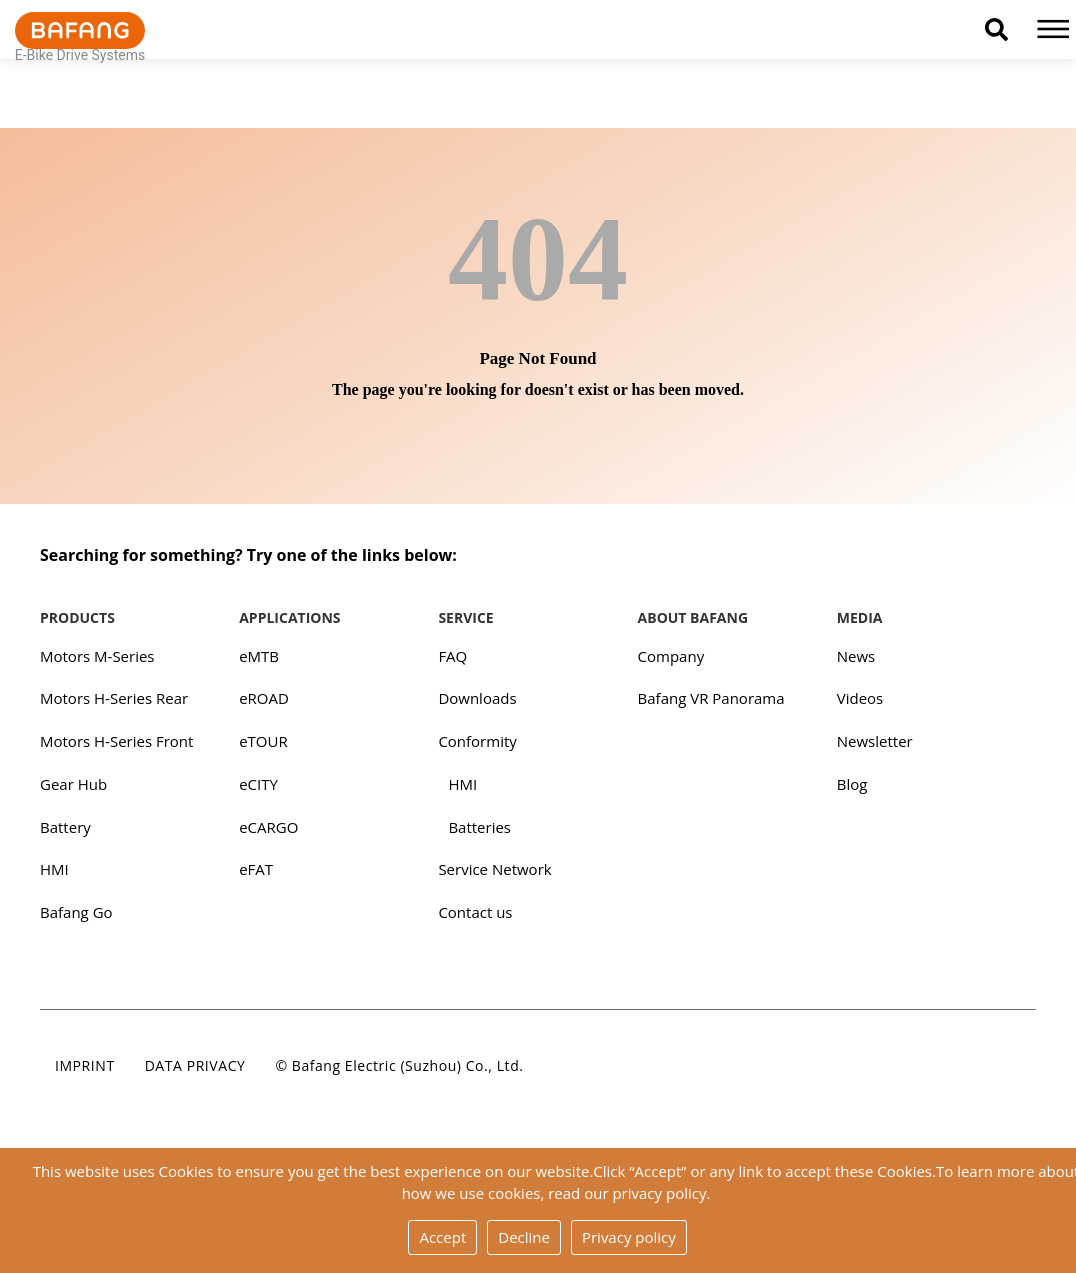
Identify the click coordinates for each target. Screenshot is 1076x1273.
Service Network (494, 869)
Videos (860, 698)
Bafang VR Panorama (711, 698)
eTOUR (263, 741)
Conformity (477, 741)
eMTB (259, 656)
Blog (852, 784)
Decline (524, 1237)
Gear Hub (73, 784)
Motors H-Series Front (116, 741)
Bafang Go (76, 912)
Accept (442, 1237)
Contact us (475, 912)
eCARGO (268, 827)
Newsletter (875, 741)
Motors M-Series (97, 656)
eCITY (258, 784)
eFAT (256, 869)
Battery (65, 827)
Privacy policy (629, 1237)
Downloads (477, 698)
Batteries (479, 827)
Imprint (85, 1065)
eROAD (264, 698)
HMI (54, 869)
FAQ (452, 656)
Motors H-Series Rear (114, 698)
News (856, 656)
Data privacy (195, 1065)
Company (671, 656)
